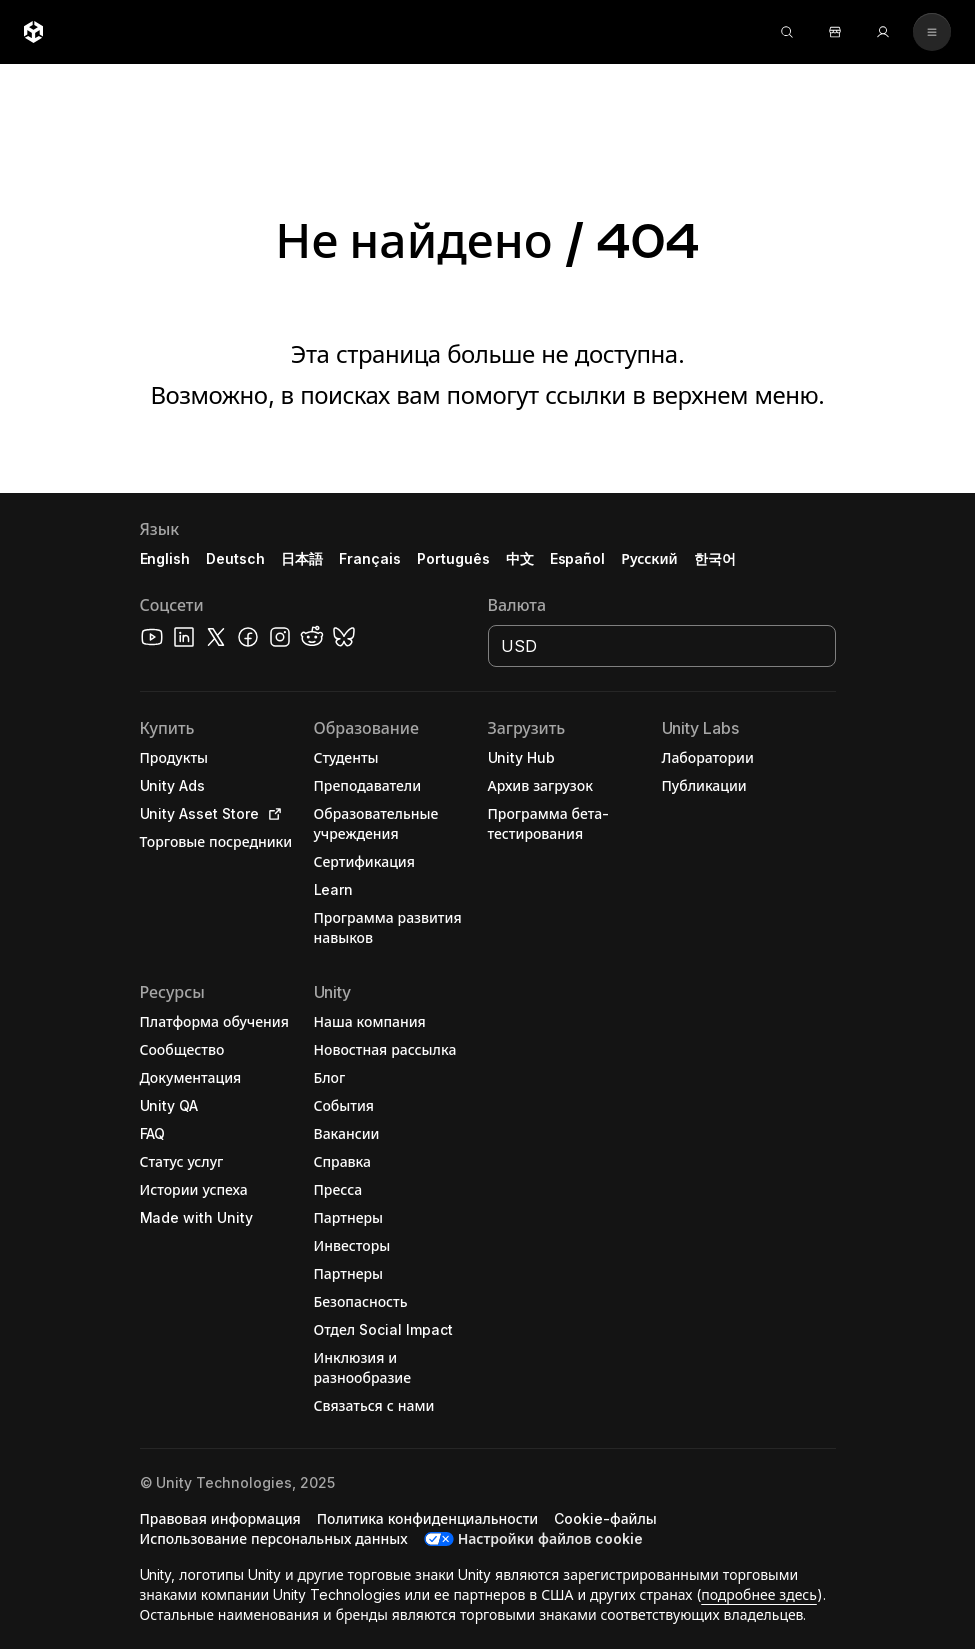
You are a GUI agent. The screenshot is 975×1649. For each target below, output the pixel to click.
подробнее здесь (759, 1594)
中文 (520, 558)
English (165, 558)
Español (578, 558)
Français (370, 558)
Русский (649, 558)
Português (453, 558)
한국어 (715, 558)
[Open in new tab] (271, 814)
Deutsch (235, 558)
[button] (487, 1071)
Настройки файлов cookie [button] (550, 1538)
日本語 (302, 558)
